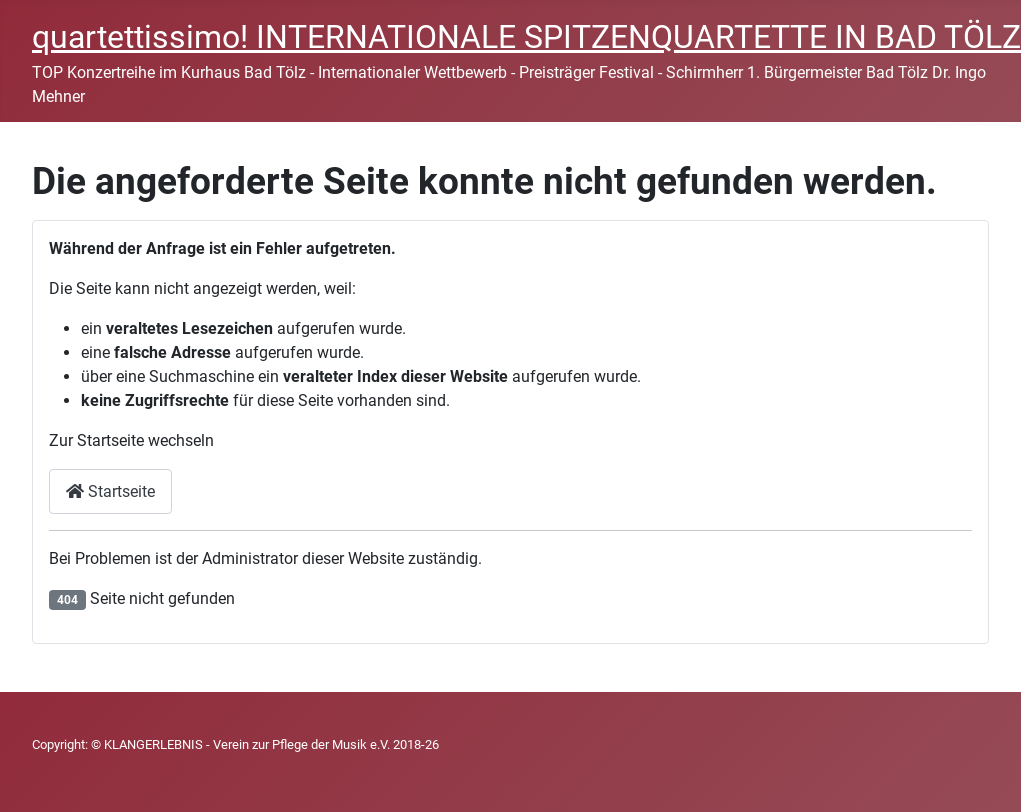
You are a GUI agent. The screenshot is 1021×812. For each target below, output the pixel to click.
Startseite (110, 491)
